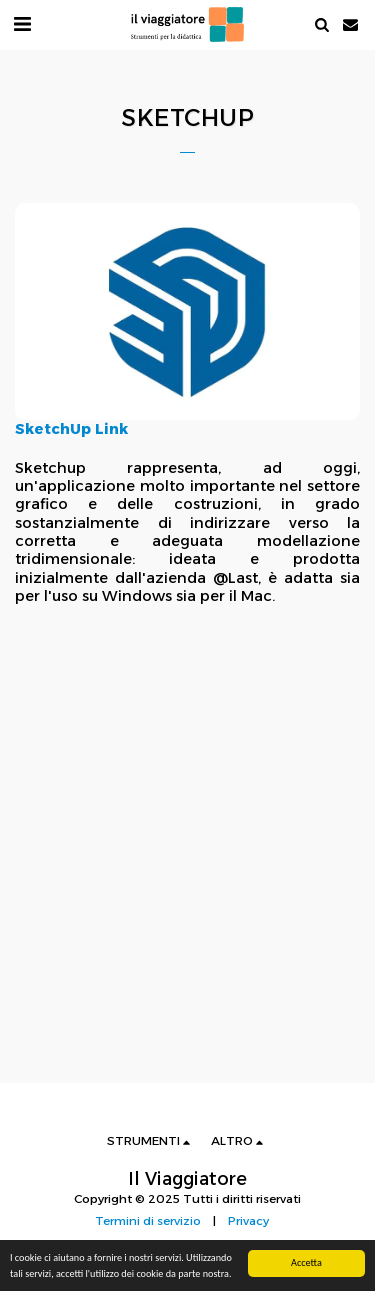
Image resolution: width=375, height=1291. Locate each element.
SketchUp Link (71, 429)
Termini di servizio (148, 1221)
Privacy (248, 1221)
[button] (22, 24)
